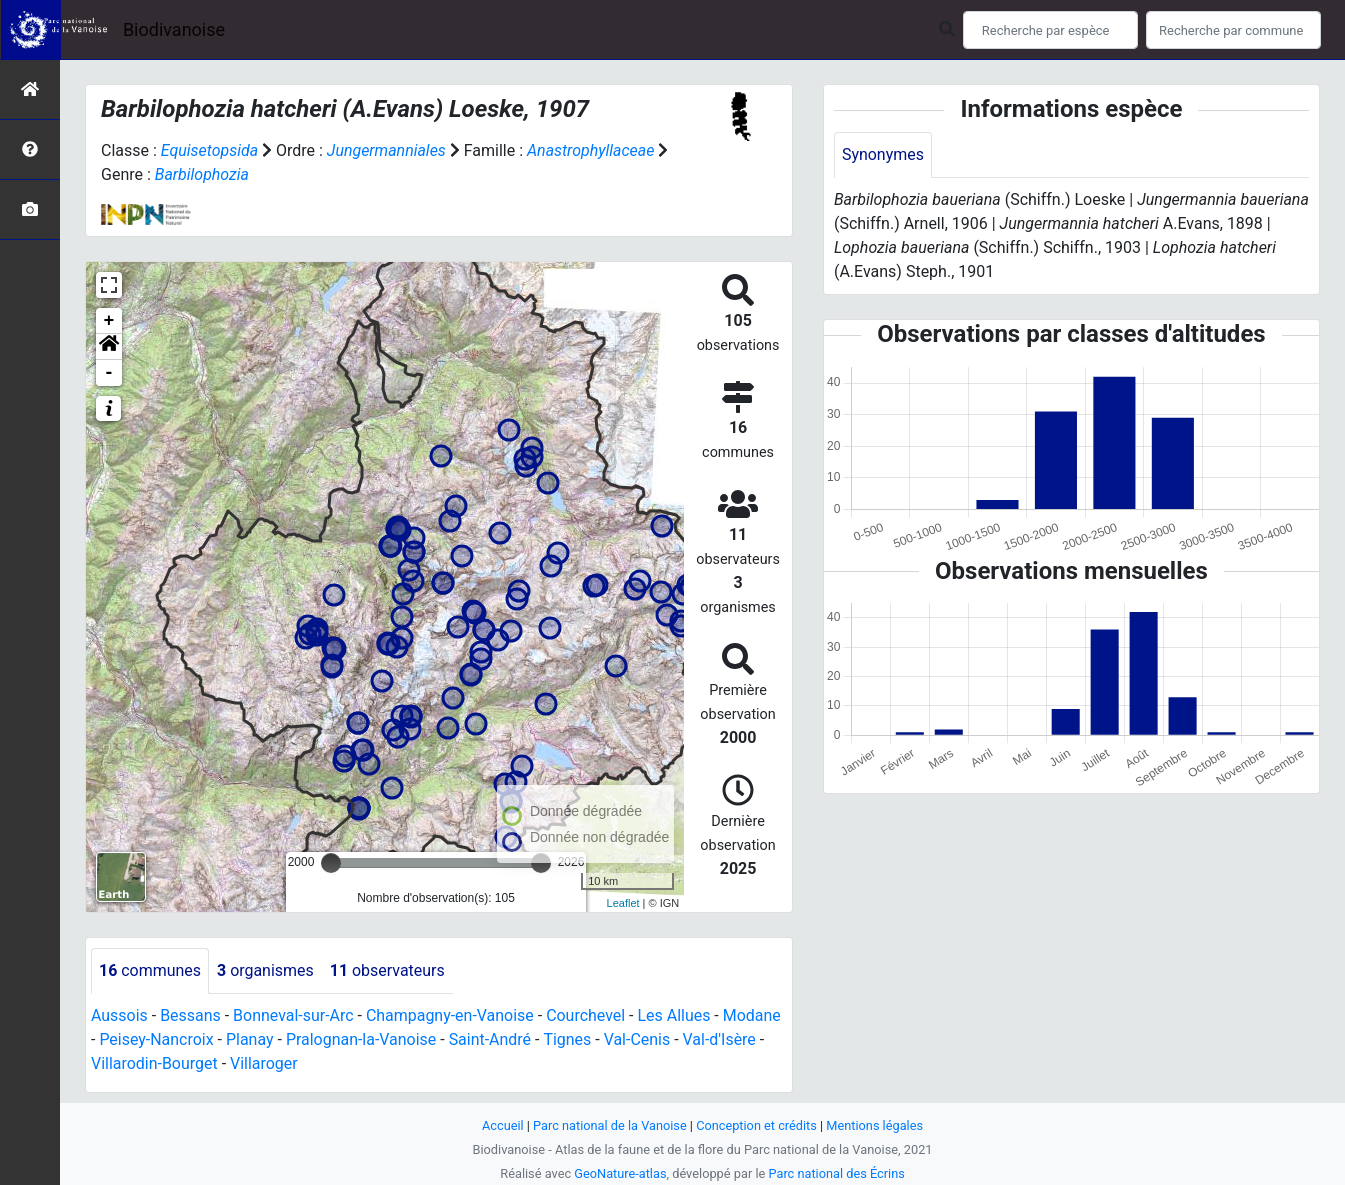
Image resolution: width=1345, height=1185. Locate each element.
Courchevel (586, 1015)
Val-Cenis (638, 1039)
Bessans (190, 1015)
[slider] (331, 863)
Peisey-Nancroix (156, 1039)
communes (150, 970)
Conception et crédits (756, 1125)
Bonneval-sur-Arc (293, 1015)
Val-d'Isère (721, 1039)
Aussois (119, 1015)
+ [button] (109, 321)
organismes (265, 970)
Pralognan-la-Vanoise (361, 1039)
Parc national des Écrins (836, 1173)
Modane (753, 1015)
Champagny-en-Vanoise (451, 1015)
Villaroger (264, 1063)
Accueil (502, 1125)
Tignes (568, 1039)
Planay (250, 1039)
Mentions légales (875, 1125)
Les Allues (675, 1015)
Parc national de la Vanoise (610, 1125)
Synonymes (883, 154)
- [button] (109, 373)
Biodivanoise (174, 29)
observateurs (387, 970)
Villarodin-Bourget (154, 1063)
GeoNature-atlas (620, 1173)
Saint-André (491, 1039)
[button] (109, 347)
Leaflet (623, 903)
